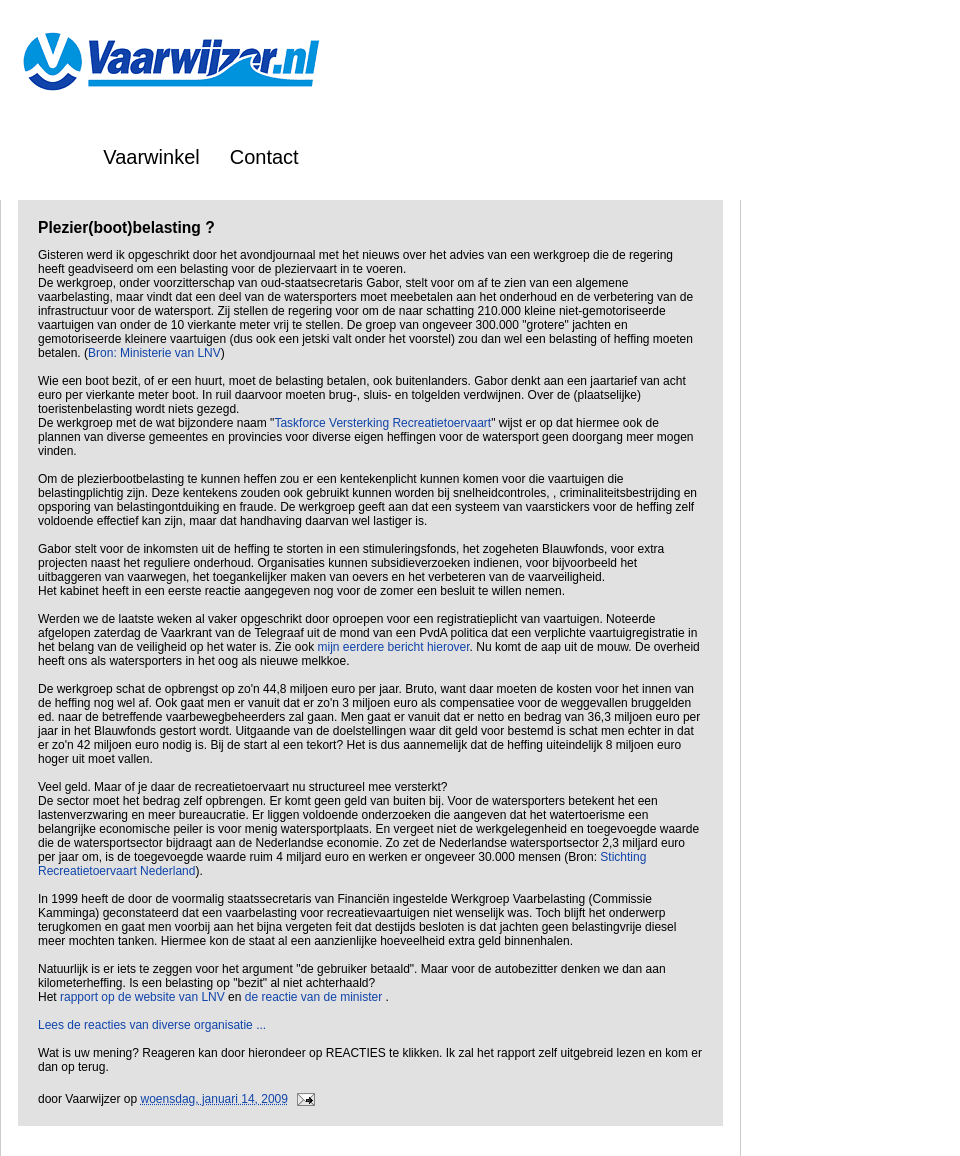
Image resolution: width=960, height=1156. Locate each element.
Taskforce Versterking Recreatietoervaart (382, 423)
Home (46, 157)
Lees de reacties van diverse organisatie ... (152, 1025)
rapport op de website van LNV (142, 997)
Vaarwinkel (151, 157)
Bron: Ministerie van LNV (154, 353)
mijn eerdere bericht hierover (394, 647)
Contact (264, 157)
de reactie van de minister (315, 997)
